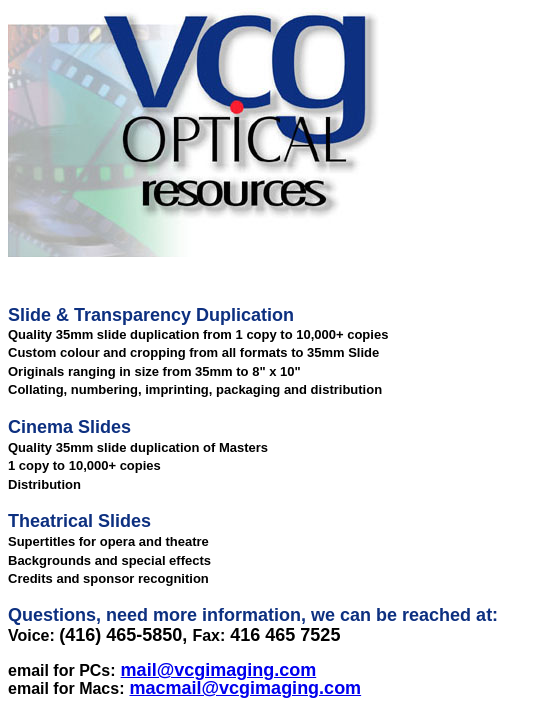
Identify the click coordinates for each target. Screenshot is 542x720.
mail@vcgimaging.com (219, 670)
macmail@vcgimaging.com (246, 688)
